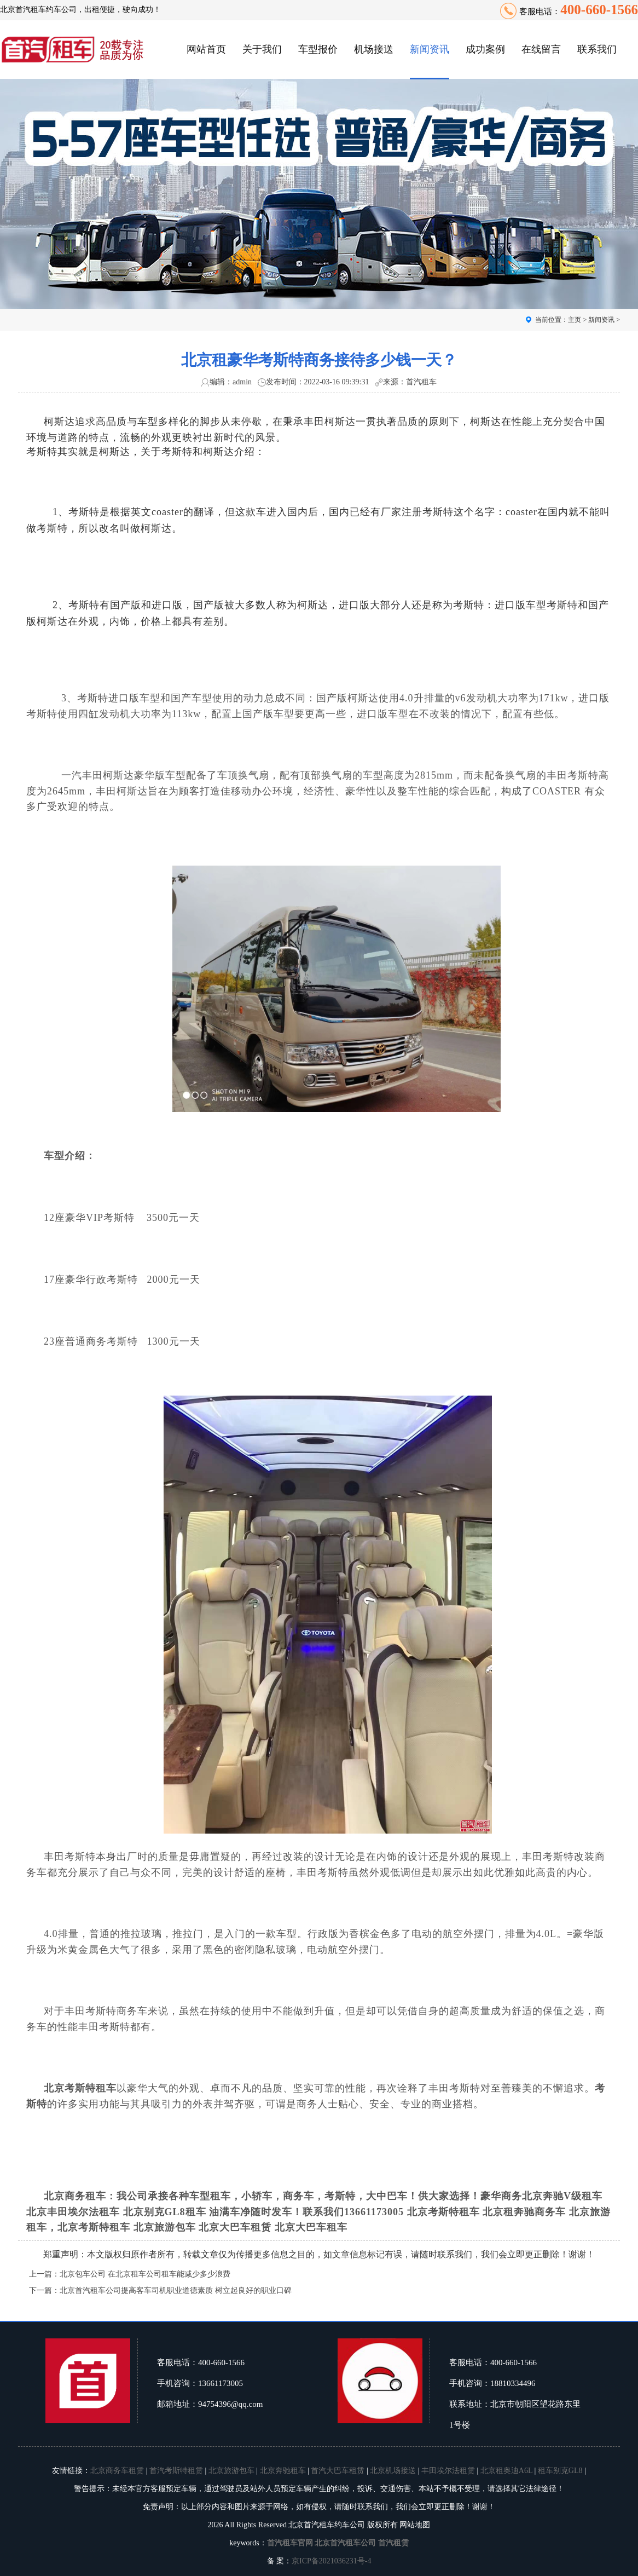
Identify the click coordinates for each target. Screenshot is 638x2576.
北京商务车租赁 (117, 2470)
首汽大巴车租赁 (337, 2470)
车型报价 (318, 49)
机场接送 (373, 49)
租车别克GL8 (560, 2470)
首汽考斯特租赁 (176, 2470)
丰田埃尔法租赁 (448, 2470)
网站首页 (206, 49)
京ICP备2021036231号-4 (331, 2561)
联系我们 (597, 49)
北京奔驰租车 (283, 2470)
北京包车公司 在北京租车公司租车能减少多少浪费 (145, 2274)
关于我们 (262, 49)
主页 (574, 320)
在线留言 (541, 49)
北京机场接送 (393, 2470)
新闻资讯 (429, 49)
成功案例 (485, 49)
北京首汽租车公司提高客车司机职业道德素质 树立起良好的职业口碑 (176, 2290)
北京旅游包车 (231, 2470)
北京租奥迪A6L (506, 2470)
